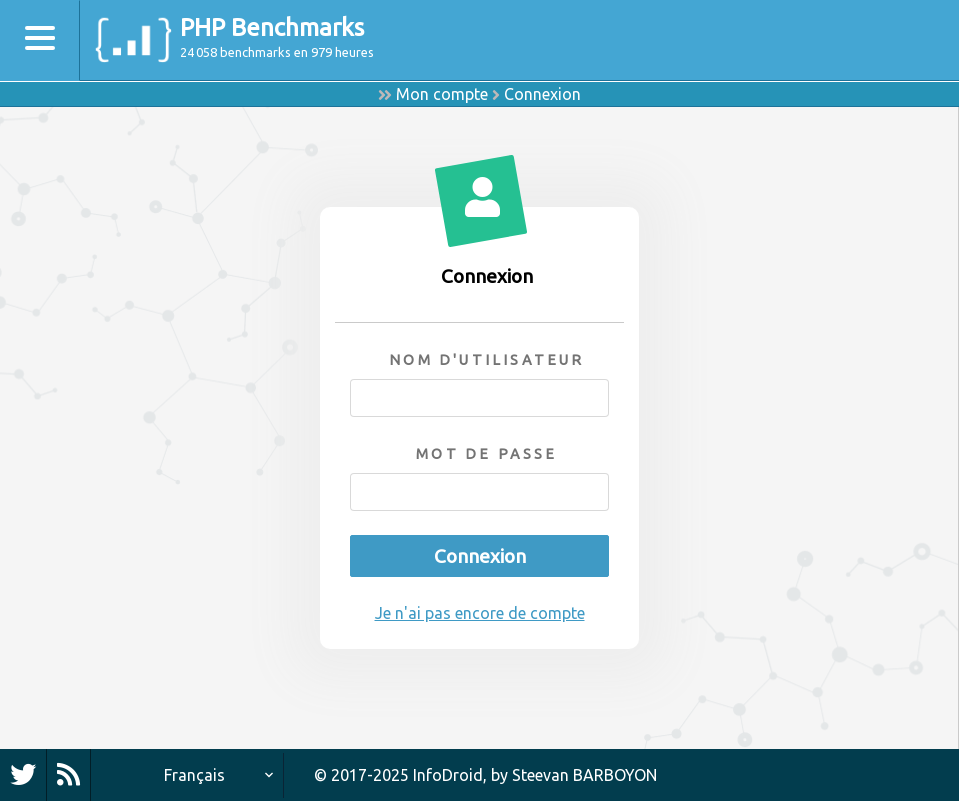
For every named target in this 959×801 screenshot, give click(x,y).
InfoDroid (448, 775)
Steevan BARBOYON (584, 775)
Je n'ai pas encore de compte (480, 613)
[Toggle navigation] (40, 40)
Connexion (542, 94)
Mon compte (442, 94)
